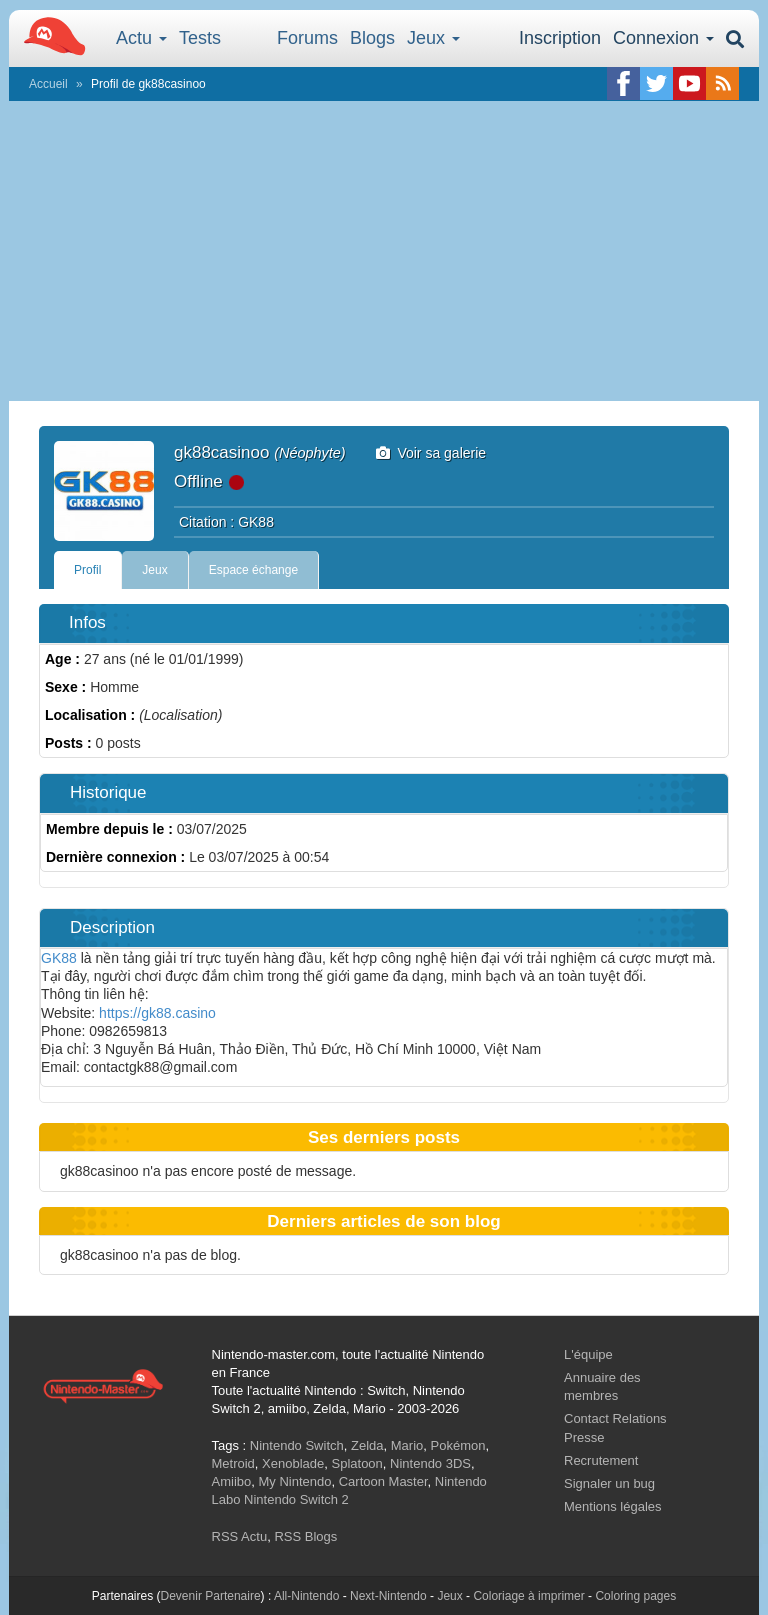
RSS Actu (240, 1536)
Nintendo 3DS (430, 1463)
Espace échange (253, 570)
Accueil (48, 84)
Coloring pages (635, 1596)
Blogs (372, 38)
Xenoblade (293, 1463)
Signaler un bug (609, 1483)
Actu (141, 38)
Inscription (560, 38)
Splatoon (357, 1463)
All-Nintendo (306, 1596)
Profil (87, 570)
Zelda (367, 1445)
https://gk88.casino (157, 1013)
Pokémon (458, 1445)
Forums (307, 38)
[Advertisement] (384, 251)
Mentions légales (613, 1506)
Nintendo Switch (297, 1445)
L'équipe (588, 1354)
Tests (200, 38)
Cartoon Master (383, 1481)
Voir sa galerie (431, 453)
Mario (407, 1445)
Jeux (433, 38)
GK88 (59, 958)
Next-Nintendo (388, 1596)
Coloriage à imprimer (528, 1596)
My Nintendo (294, 1481)
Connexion (663, 38)
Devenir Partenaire (211, 1596)
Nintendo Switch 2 (296, 1499)
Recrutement (601, 1460)
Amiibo (232, 1481)
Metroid (233, 1463)
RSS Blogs (305, 1536)
